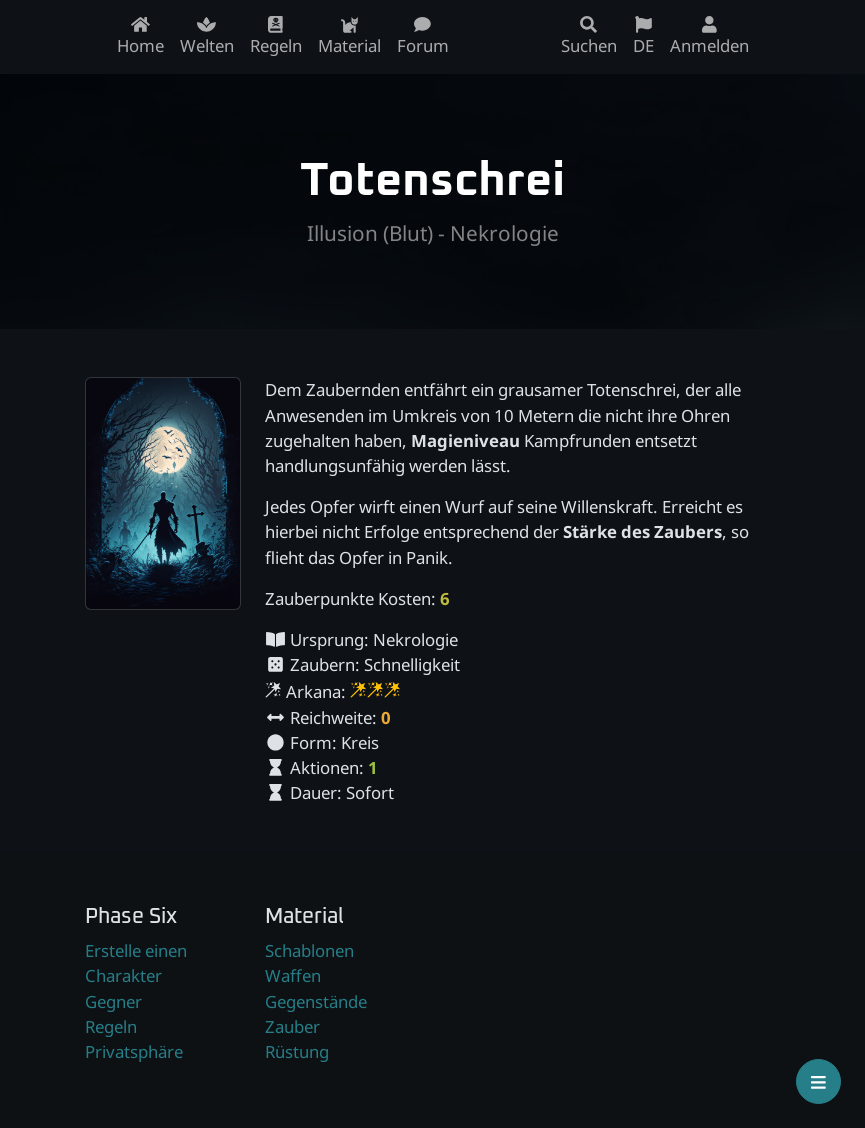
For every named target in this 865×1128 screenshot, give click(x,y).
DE (643, 36)
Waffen (293, 975)
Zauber (292, 1026)
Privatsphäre (134, 1051)
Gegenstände (316, 1001)
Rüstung (297, 1051)
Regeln (111, 1026)
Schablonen (309, 950)
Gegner (113, 1001)
